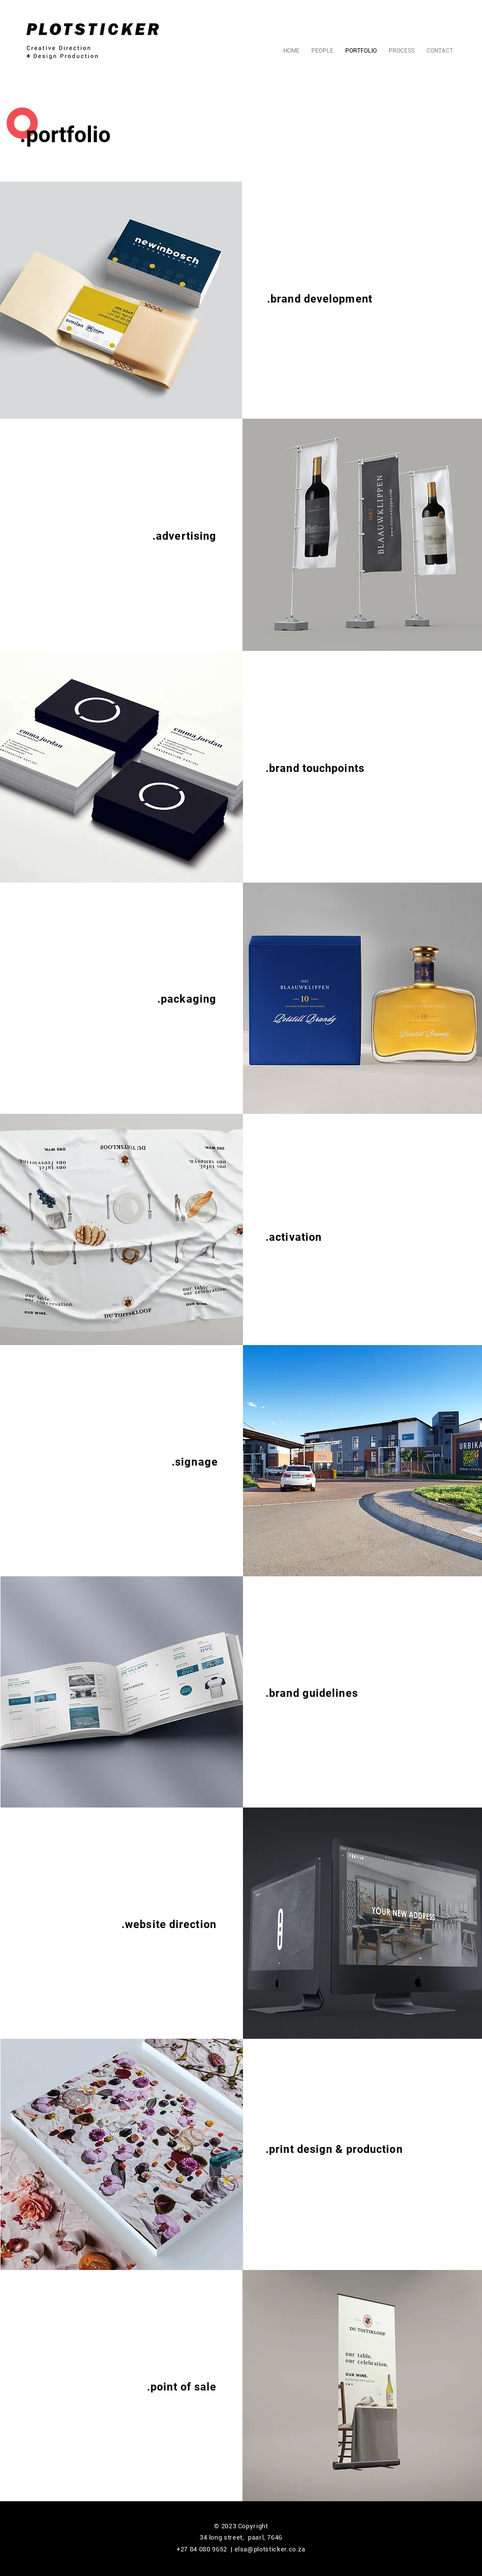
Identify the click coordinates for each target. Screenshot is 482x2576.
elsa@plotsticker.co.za (270, 2549)
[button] (121, 300)
